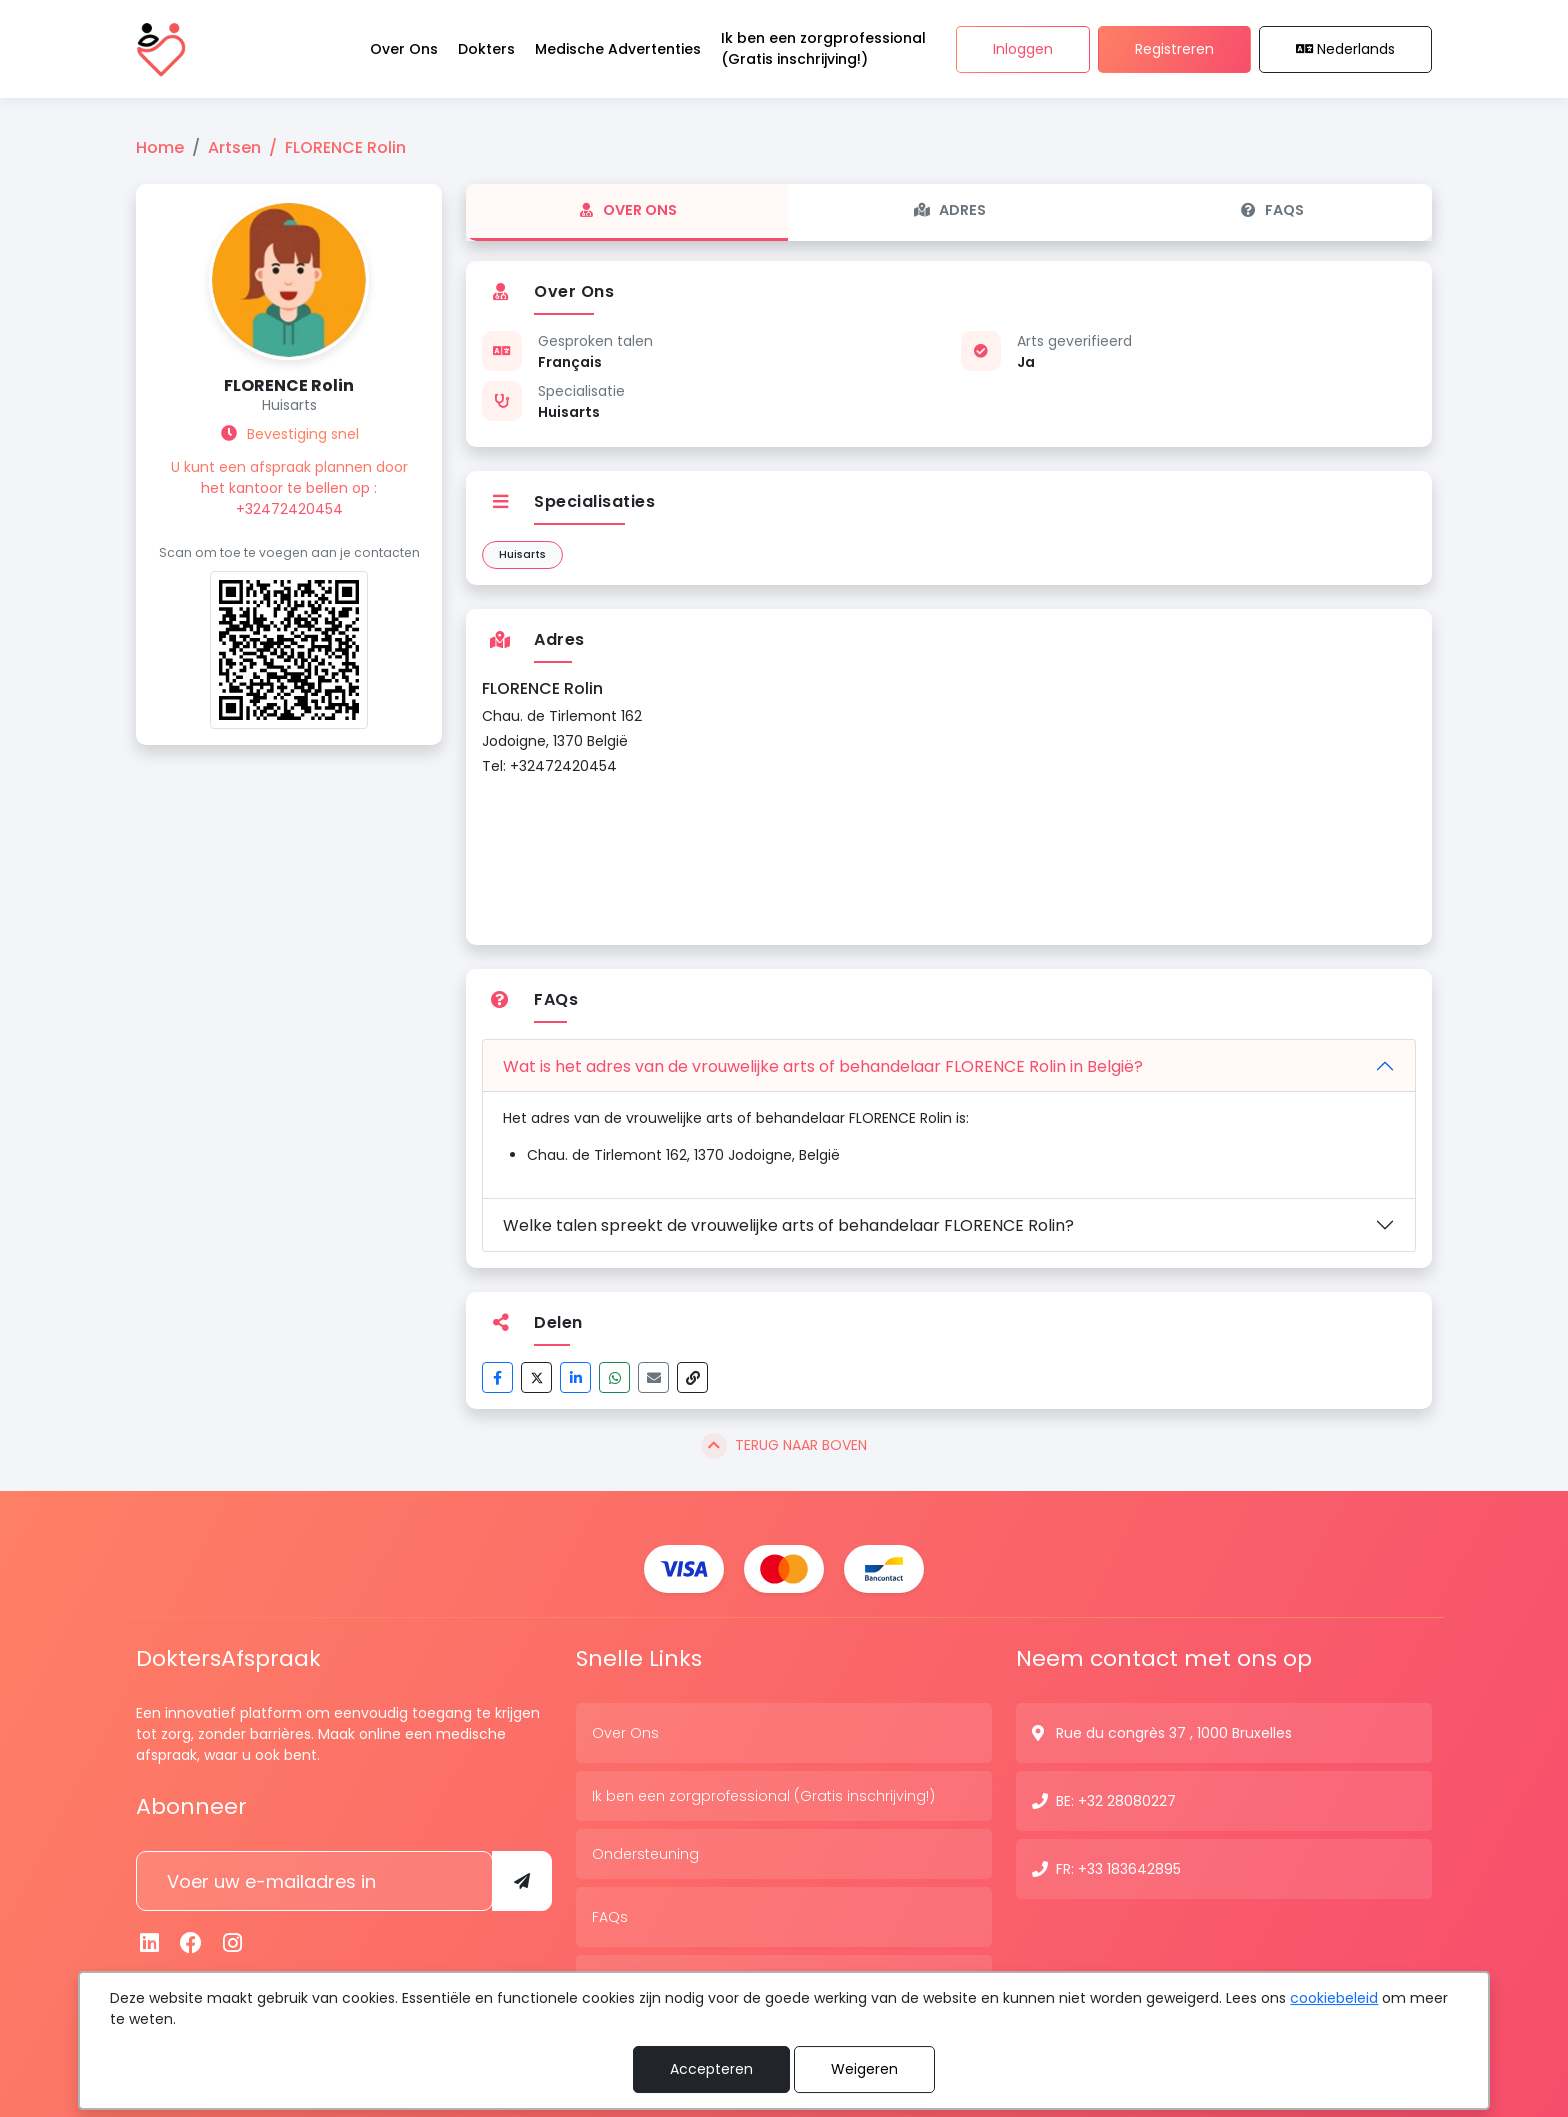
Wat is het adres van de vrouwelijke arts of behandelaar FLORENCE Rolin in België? (823, 1066)
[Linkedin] (150, 1943)
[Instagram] (233, 1943)
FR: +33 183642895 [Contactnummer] (1118, 1869)
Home (160, 147)
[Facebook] (192, 1943)
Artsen (234, 147)
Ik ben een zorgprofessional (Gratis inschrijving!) (763, 1796)
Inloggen (1023, 49)
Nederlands (1346, 49)
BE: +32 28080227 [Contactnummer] (1116, 1801)
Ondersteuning (645, 1854)
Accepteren (711, 2069)
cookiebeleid (1334, 1998)
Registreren (1174, 49)
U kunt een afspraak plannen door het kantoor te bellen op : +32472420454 (289, 488)
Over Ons (627, 210)
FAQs (1271, 210)
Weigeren (864, 2069)
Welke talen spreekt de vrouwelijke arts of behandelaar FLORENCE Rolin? (788, 1225)
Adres (949, 210)
